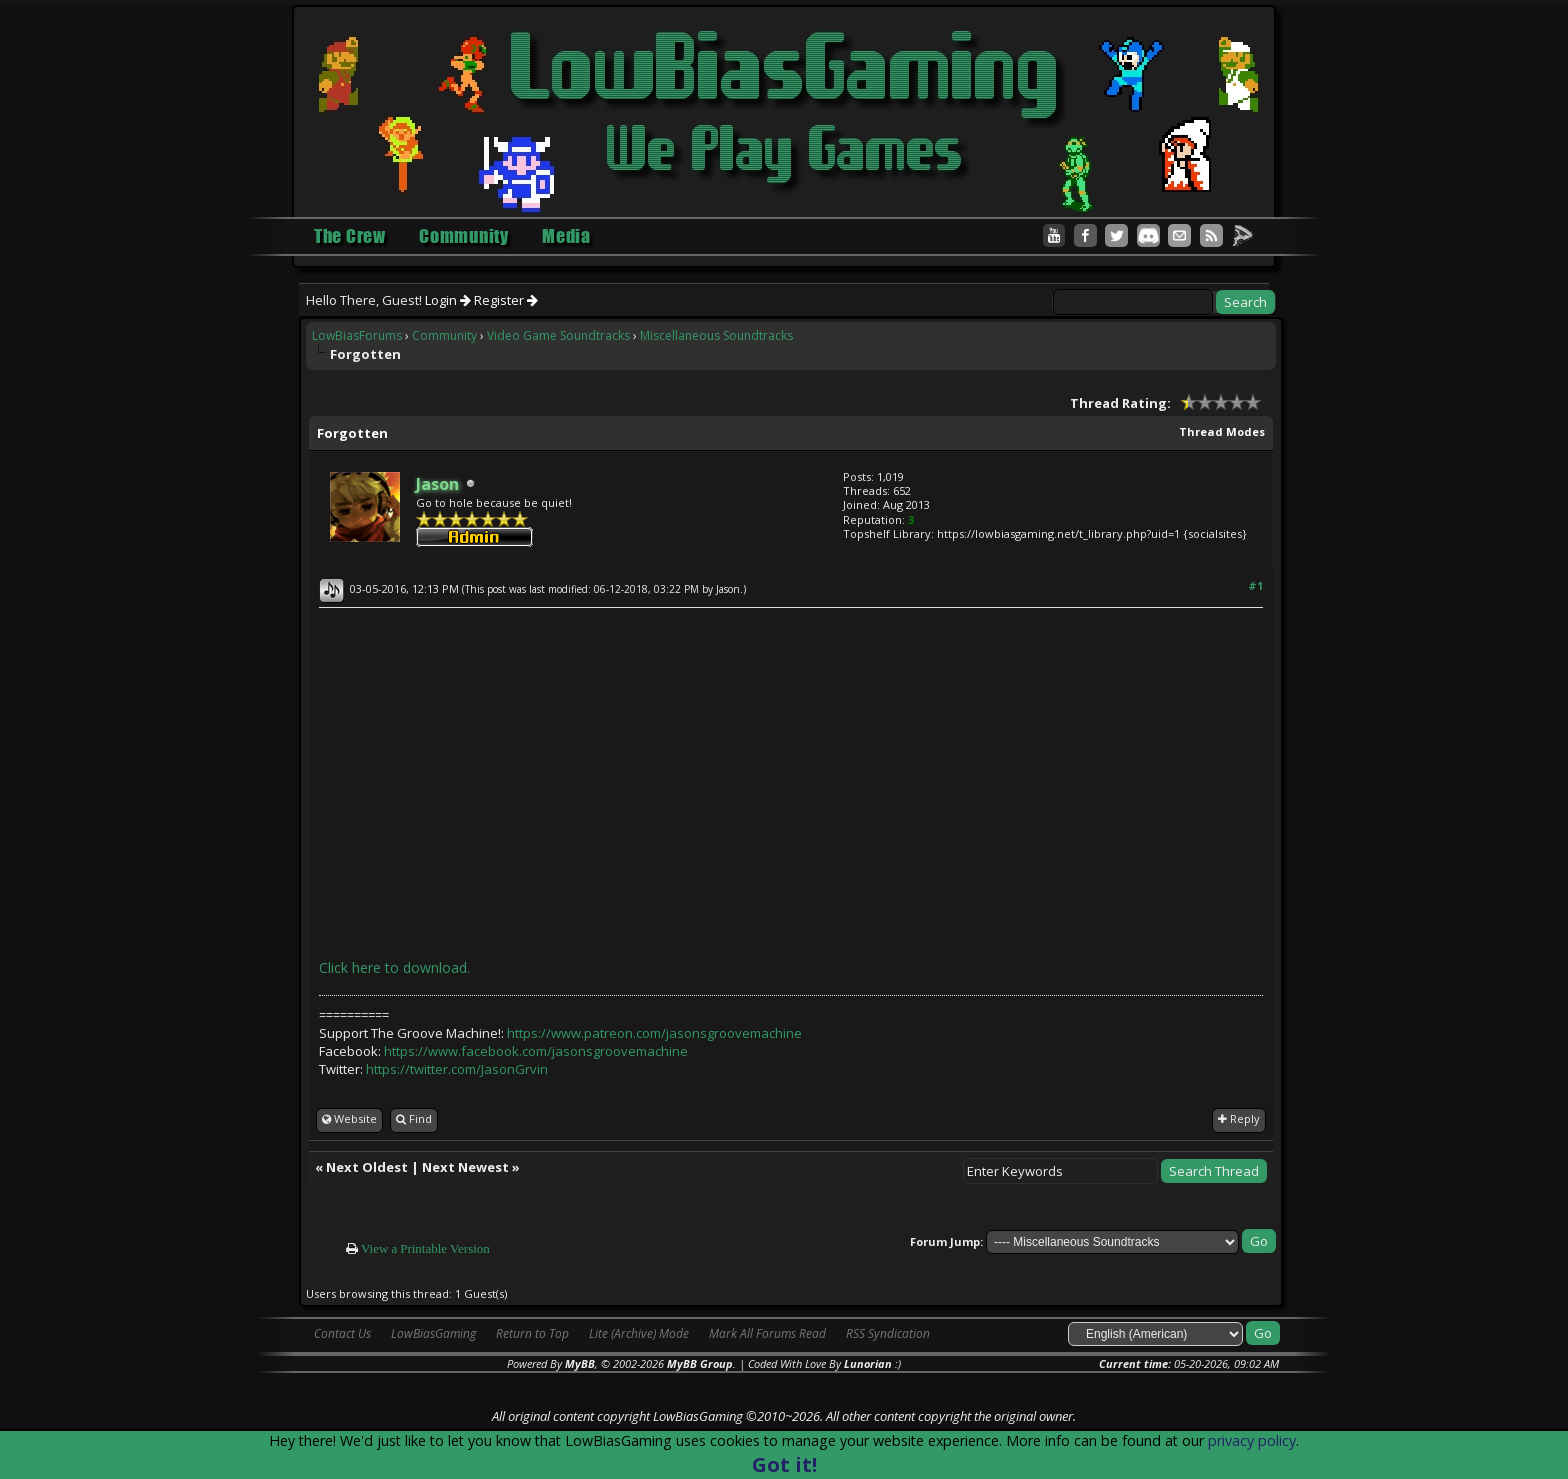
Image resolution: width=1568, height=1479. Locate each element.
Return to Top (532, 1333)
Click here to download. (394, 967)
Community (444, 335)
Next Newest (465, 1167)
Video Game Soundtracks (558, 335)
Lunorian (868, 1363)
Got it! (784, 1464)
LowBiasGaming (433, 1333)
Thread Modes (1222, 431)
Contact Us (342, 1333)
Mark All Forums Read (767, 1333)
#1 (1255, 585)
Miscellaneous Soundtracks (716, 335)
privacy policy (1252, 1440)
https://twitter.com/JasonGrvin (457, 1069)
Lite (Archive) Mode (639, 1333)
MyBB (580, 1363)
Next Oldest (367, 1167)
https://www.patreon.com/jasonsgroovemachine (654, 1033)
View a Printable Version (425, 1248)
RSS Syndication (888, 1333)
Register (506, 300)
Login (448, 300)
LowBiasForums (357, 335)
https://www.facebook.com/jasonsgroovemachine (536, 1051)
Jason (728, 589)
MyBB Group (700, 1363)
